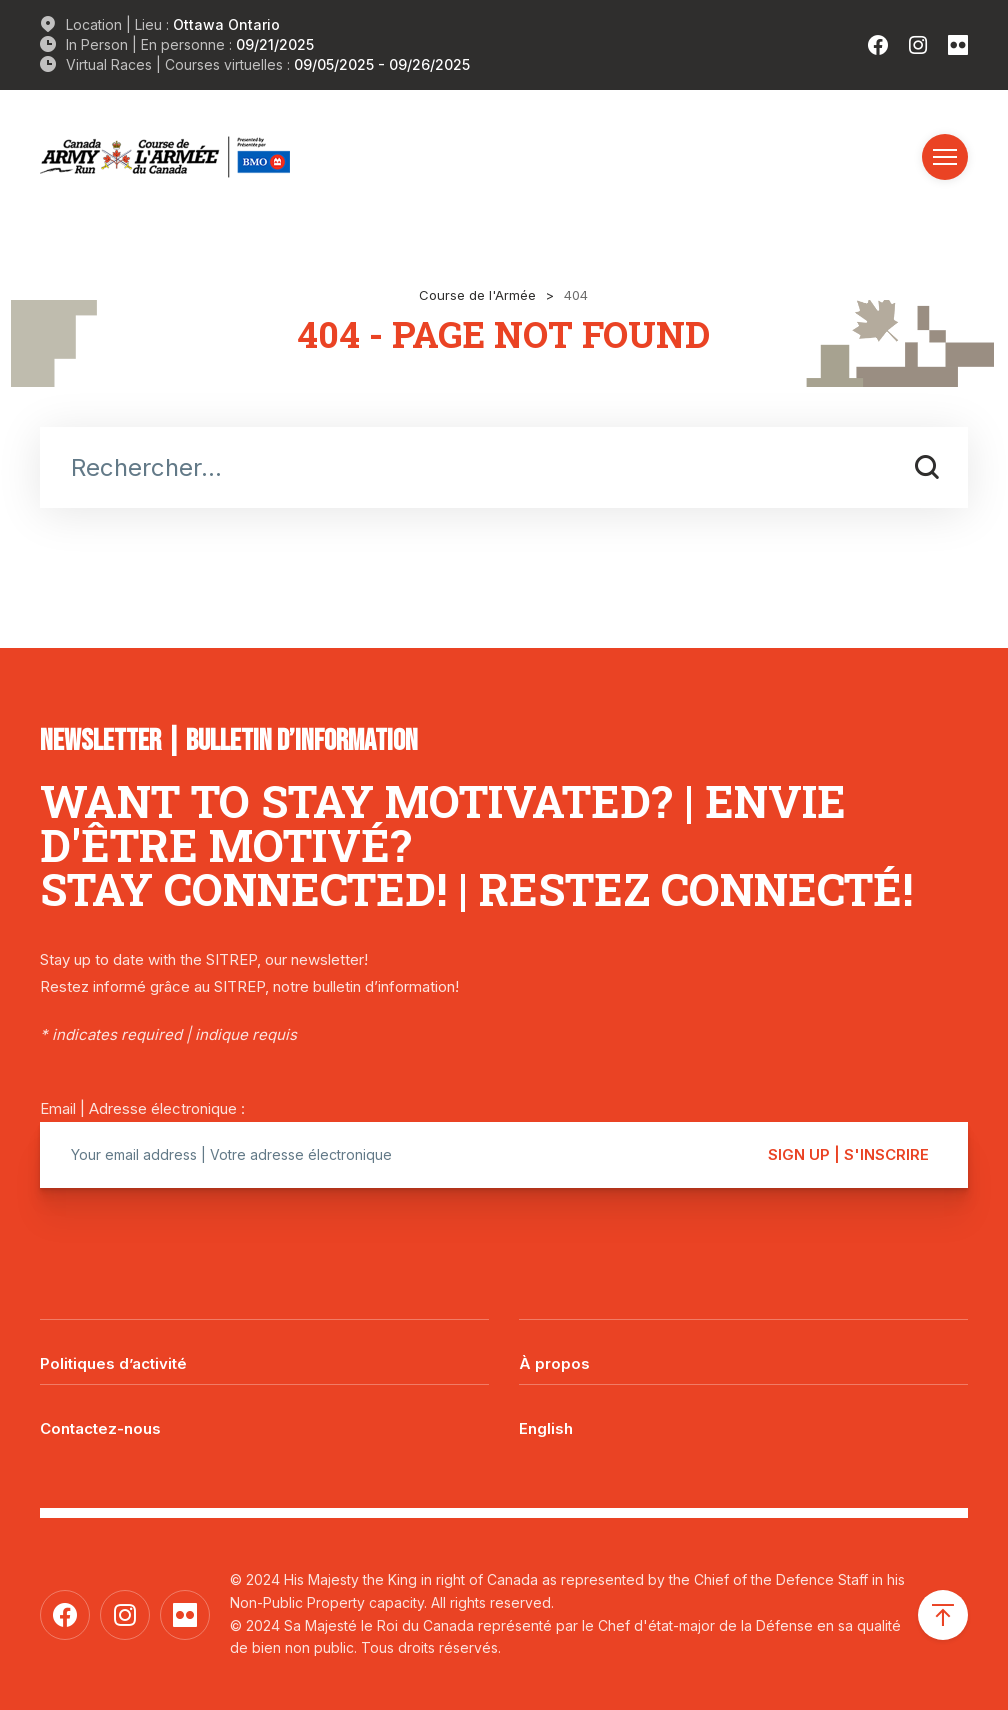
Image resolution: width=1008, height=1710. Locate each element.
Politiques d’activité (113, 1363)
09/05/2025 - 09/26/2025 (382, 64)
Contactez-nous (100, 1428)
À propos (554, 1363)
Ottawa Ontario (226, 24)
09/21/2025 (275, 44)
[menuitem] (743, 1414)
